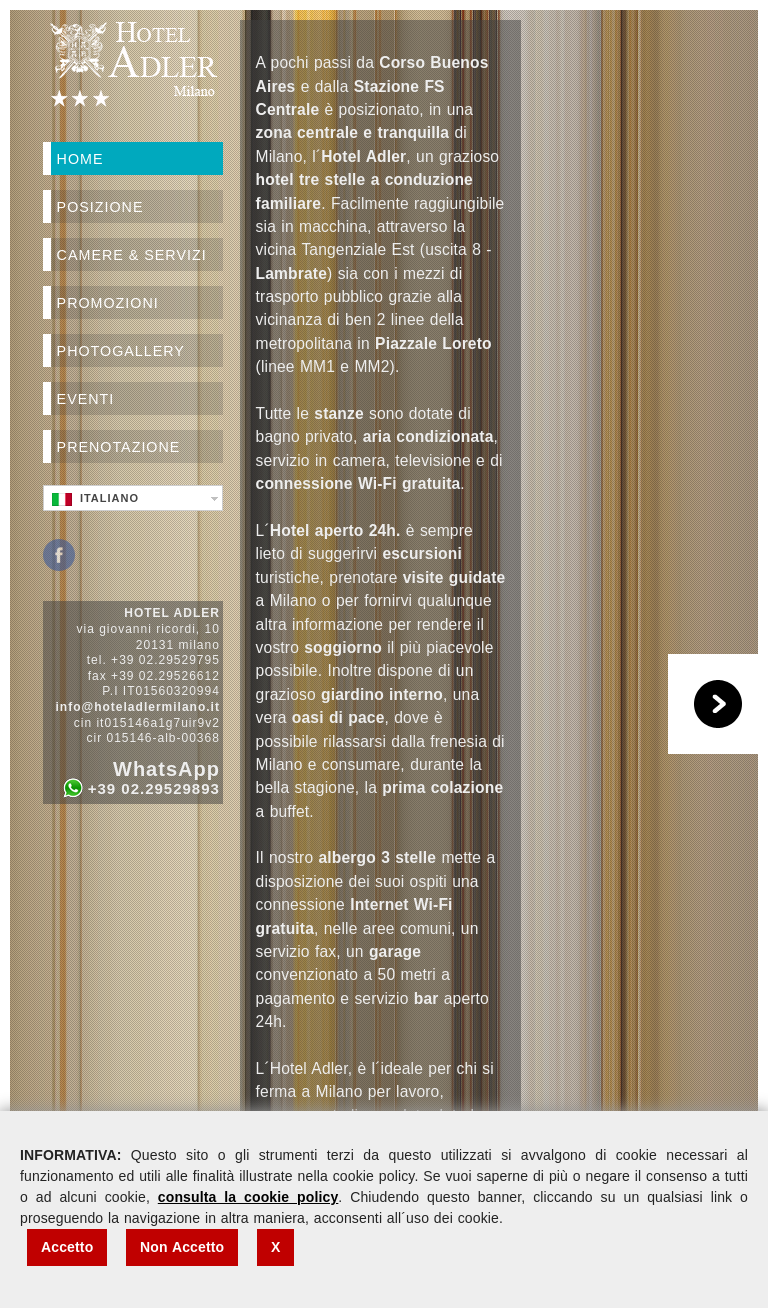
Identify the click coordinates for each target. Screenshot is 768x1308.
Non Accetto (182, 1247)
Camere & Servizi (132, 255)
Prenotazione (119, 447)
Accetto (67, 1247)
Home (80, 159)
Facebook (59, 555)
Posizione (100, 207)
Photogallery (121, 351)
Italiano (95, 499)
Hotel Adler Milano (133, 64)
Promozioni (108, 303)
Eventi (86, 399)
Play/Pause (718, 704)
